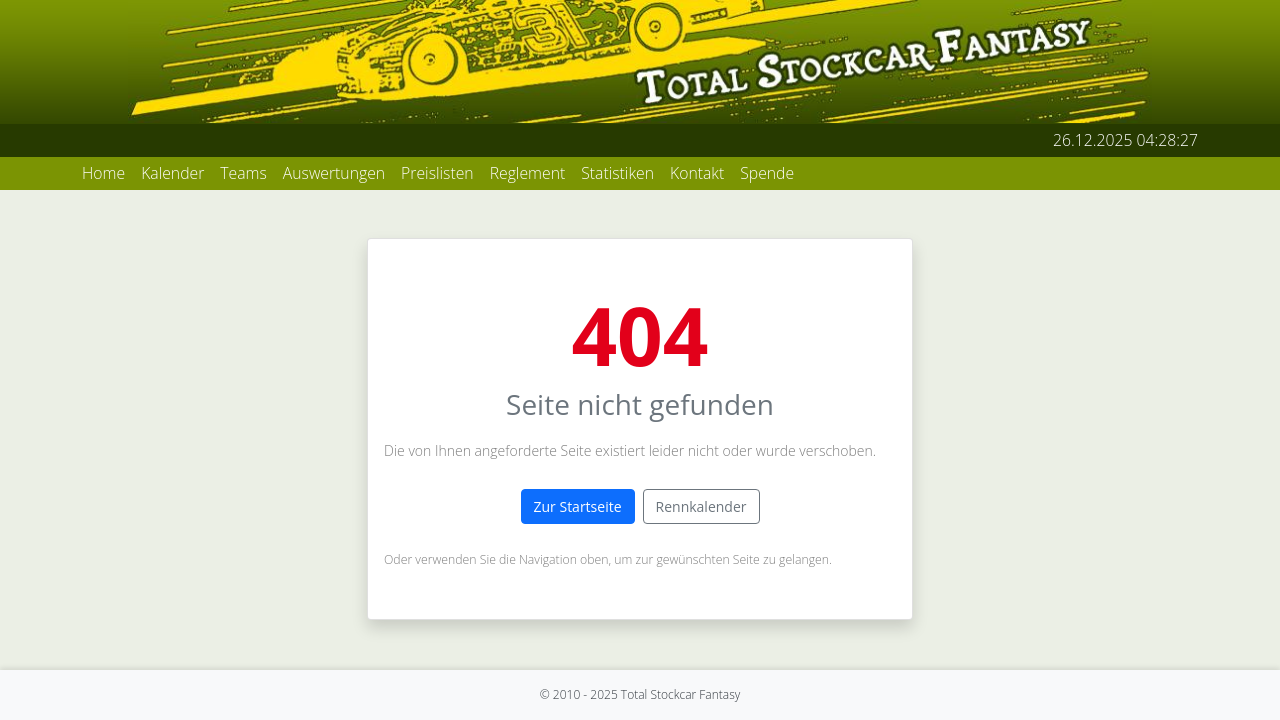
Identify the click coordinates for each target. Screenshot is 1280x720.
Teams (243, 173)
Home (103, 173)
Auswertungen (334, 173)
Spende (767, 173)
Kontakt (697, 173)
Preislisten (437, 173)
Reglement (528, 173)
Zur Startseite (578, 506)
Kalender (172, 173)
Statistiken (617, 173)
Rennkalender (701, 506)
